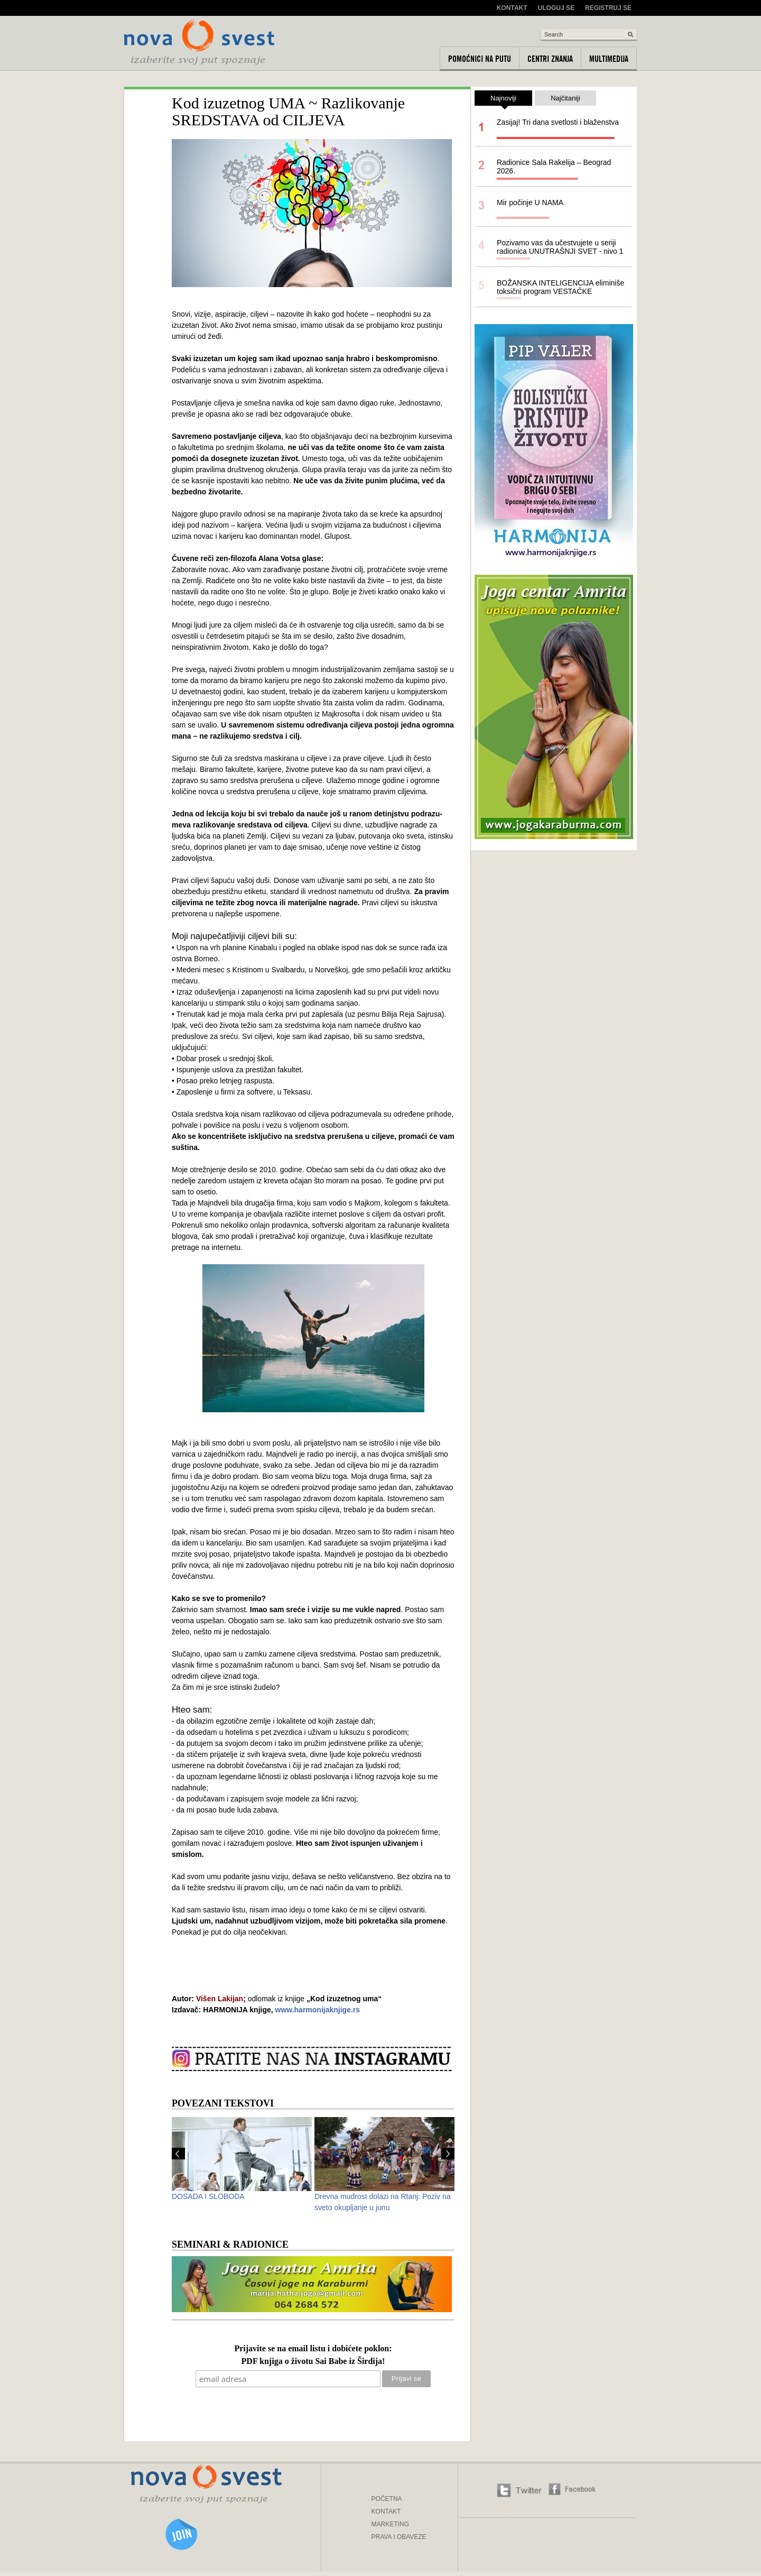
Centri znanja (550, 58)
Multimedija (608, 58)
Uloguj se (556, 8)
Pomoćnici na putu (479, 58)
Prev (178, 2153)
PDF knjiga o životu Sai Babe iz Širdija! (313, 2362)
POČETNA (387, 2499)
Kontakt (512, 8)
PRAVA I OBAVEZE (399, 2537)
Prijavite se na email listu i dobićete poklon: (313, 2349)
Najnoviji (503, 100)
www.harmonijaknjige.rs (317, 2009)
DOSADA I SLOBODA (208, 2196)
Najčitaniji (565, 98)
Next (447, 2153)
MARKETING (390, 2524)
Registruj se (608, 8)
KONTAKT (386, 2511)
